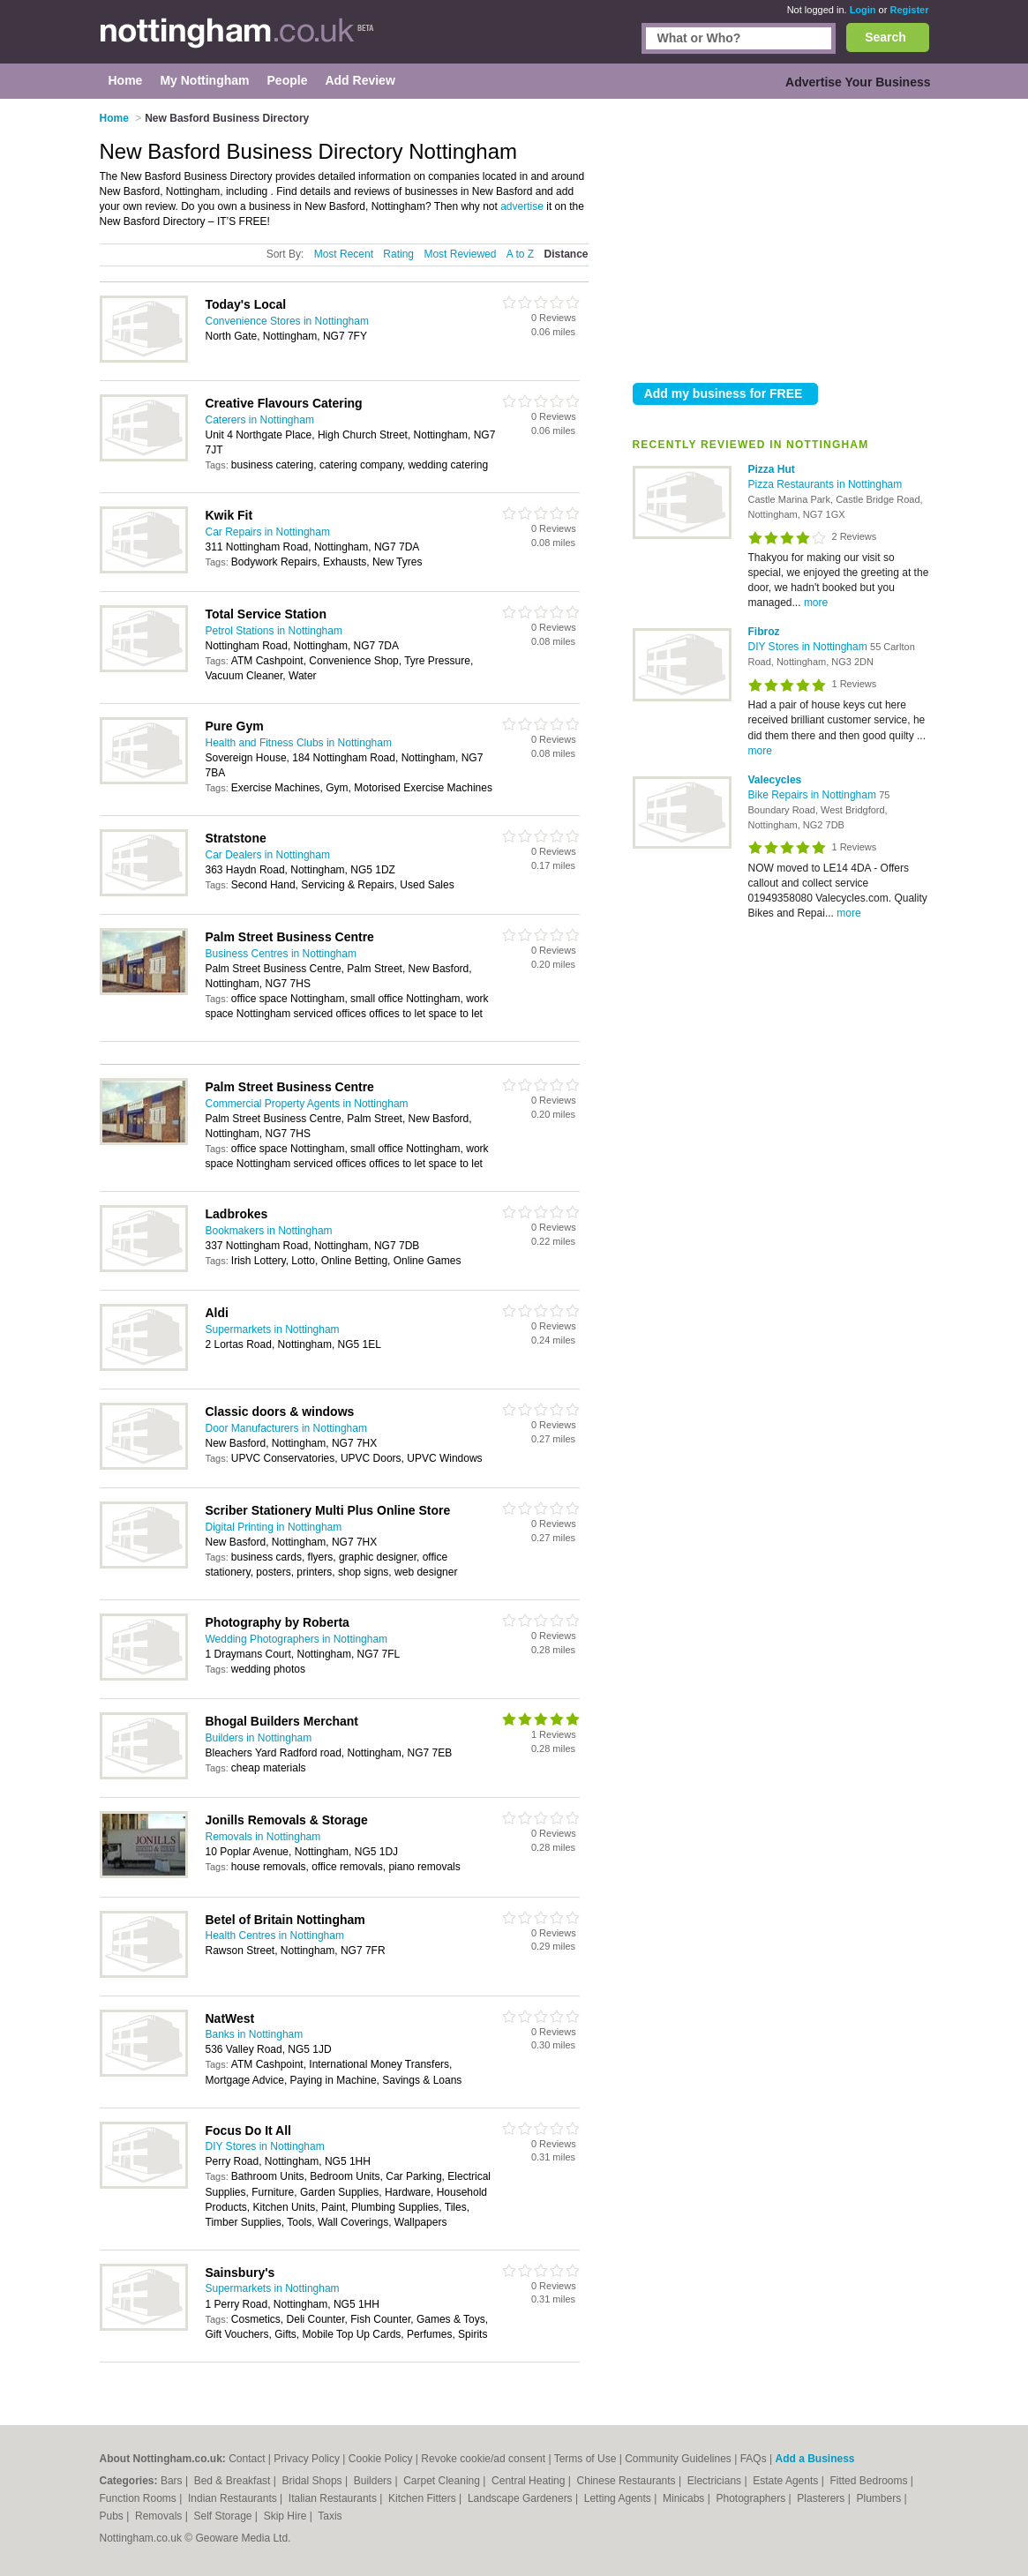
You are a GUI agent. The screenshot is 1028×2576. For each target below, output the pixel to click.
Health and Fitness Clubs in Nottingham (299, 743)
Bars (173, 2481)
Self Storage (223, 2516)
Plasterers (822, 2498)
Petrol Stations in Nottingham (274, 631)
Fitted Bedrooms (869, 2481)
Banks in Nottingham (255, 2034)
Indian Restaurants (234, 2498)
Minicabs (685, 2498)
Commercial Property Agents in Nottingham (307, 1103)
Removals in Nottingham (263, 1837)
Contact (247, 2458)
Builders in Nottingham (259, 1738)
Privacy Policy (307, 2458)
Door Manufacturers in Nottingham (286, 1428)
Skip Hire (287, 2516)
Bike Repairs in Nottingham (814, 795)
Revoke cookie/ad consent (483, 2458)
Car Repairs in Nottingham (268, 532)
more (816, 602)
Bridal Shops (313, 2481)
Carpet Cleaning (443, 2481)
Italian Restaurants (334, 2498)
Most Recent (343, 254)
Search (885, 37)
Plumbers (880, 2498)
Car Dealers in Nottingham (268, 855)
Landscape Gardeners (521, 2498)
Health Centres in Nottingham (275, 1935)
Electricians (716, 2481)
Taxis (329, 2516)
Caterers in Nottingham (260, 420)
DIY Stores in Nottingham (809, 646)
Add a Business (814, 2458)
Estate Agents (787, 2481)
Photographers (752, 2498)
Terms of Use (585, 2458)
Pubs (113, 2516)
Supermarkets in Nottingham (273, 1329)
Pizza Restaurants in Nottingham (825, 484)
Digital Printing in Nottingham (274, 1527)
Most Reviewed (460, 254)
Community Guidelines (678, 2458)
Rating (398, 254)
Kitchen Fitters (423, 2498)
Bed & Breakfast (234, 2481)
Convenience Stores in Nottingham (287, 321)
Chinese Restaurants (628, 2481)
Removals (160, 2516)
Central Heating (529, 2481)
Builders (374, 2481)
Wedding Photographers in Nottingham (297, 1639)
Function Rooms (140, 2498)
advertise (522, 206)
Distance (566, 254)
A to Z (520, 254)
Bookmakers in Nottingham (269, 1230)
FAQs (753, 2458)
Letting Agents (619, 2498)
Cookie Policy (381, 2458)
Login (863, 9)
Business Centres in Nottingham (281, 953)
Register (908, 9)
